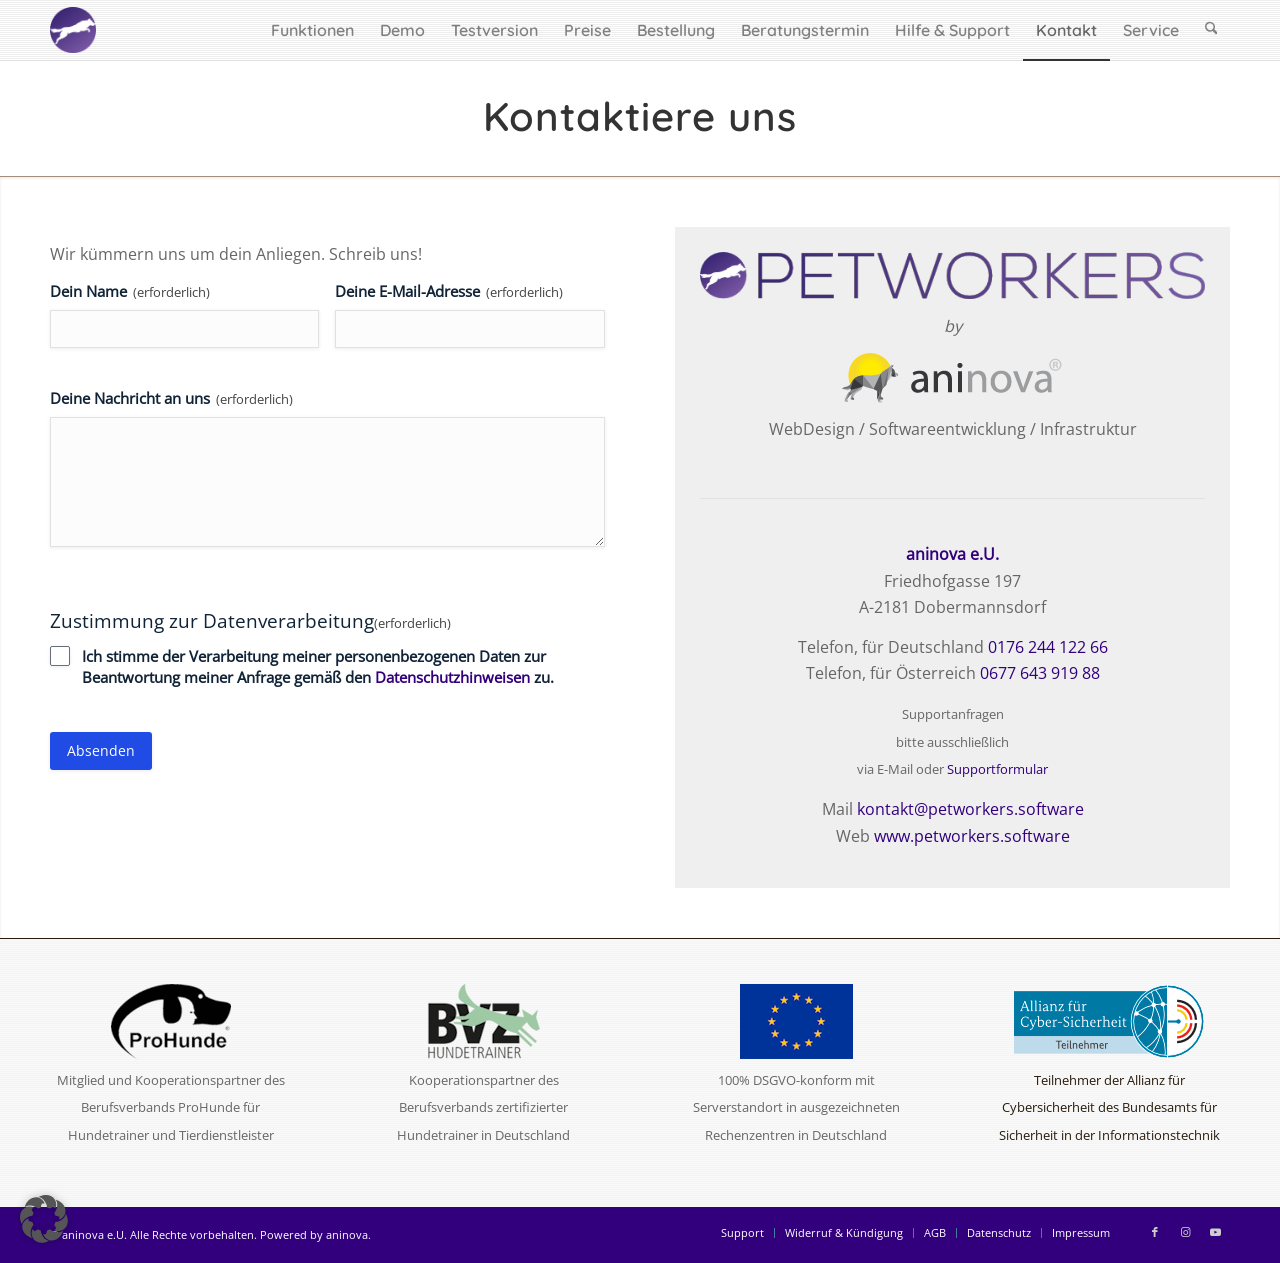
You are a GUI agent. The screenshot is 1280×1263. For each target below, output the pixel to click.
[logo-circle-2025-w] (73, 30)
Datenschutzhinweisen (452, 677)
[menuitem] (312, 30)
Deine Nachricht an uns (171, 398)
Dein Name (130, 291)
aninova (347, 1234)
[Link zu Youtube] (1215, 1232)
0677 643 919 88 (1040, 673)
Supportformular (997, 769)
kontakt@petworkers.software (970, 809)
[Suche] (1211, 30)
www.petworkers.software (972, 836)
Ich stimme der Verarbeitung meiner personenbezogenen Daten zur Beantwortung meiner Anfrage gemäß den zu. (318, 666)
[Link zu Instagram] (1185, 1232)
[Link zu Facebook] (1155, 1232)
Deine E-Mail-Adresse (449, 291)
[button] (44, 1219)
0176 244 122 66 (1048, 647)
